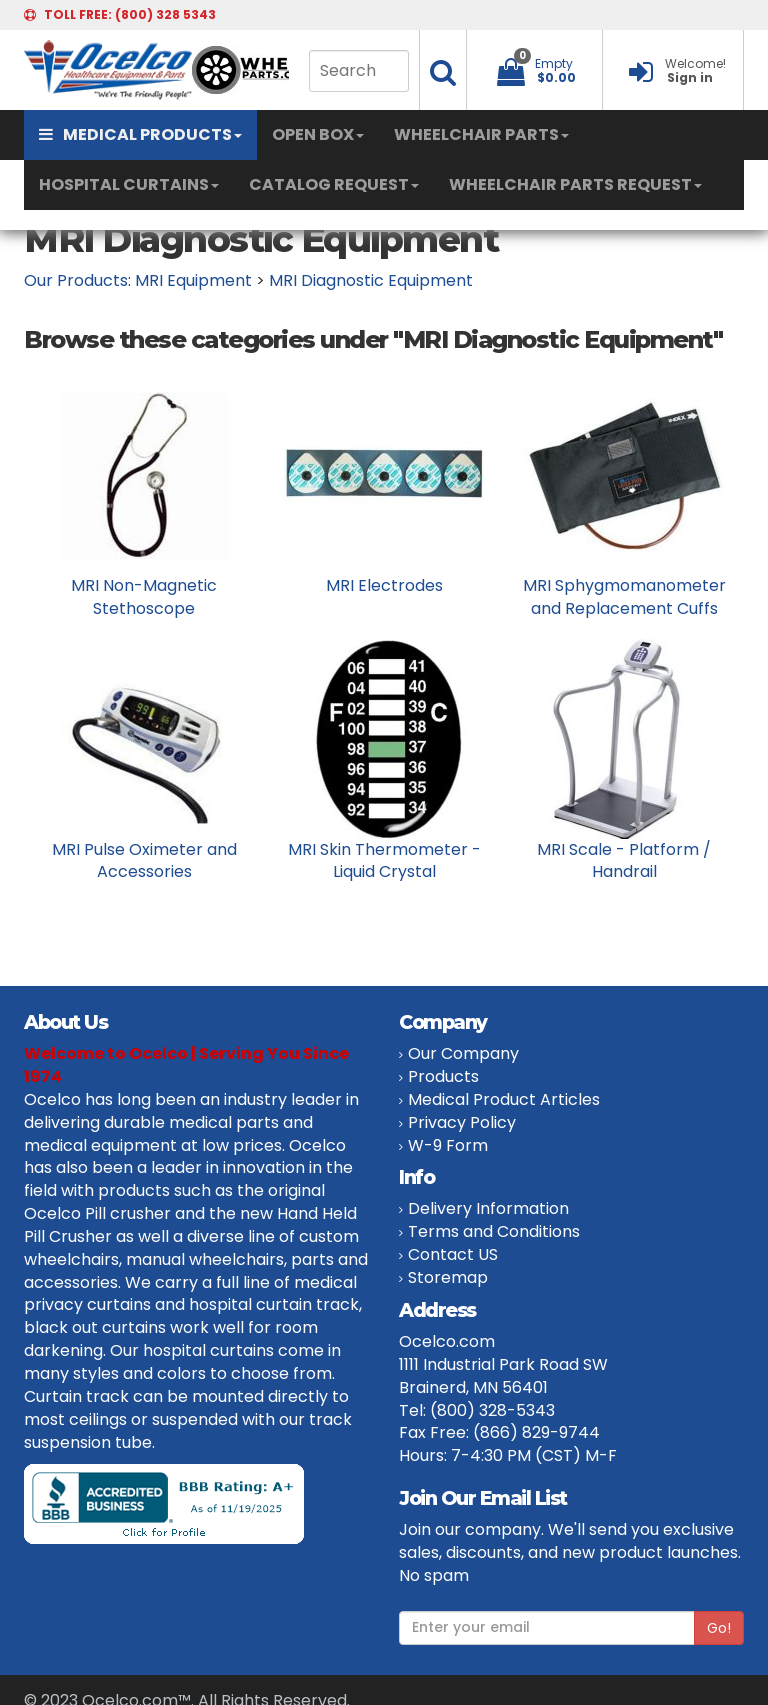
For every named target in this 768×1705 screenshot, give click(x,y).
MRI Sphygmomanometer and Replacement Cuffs (624, 597)
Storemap (448, 1277)
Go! (719, 1628)
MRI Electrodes (384, 585)
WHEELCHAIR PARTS (481, 134)
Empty (554, 63)
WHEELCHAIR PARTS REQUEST (575, 184)
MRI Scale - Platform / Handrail (624, 861)
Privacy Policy (462, 1122)
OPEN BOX (318, 134)
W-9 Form (448, 1145)
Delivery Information (488, 1208)
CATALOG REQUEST (334, 184)
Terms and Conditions (494, 1231)
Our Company (463, 1053)
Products (443, 1076)
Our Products (76, 280)
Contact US (453, 1254)
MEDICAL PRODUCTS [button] (140, 134)
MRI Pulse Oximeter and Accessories (144, 861)
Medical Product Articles (504, 1099)
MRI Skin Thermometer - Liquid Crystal (384, 861)
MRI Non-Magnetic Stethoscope (144, 597)
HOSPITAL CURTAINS (129, 184)
